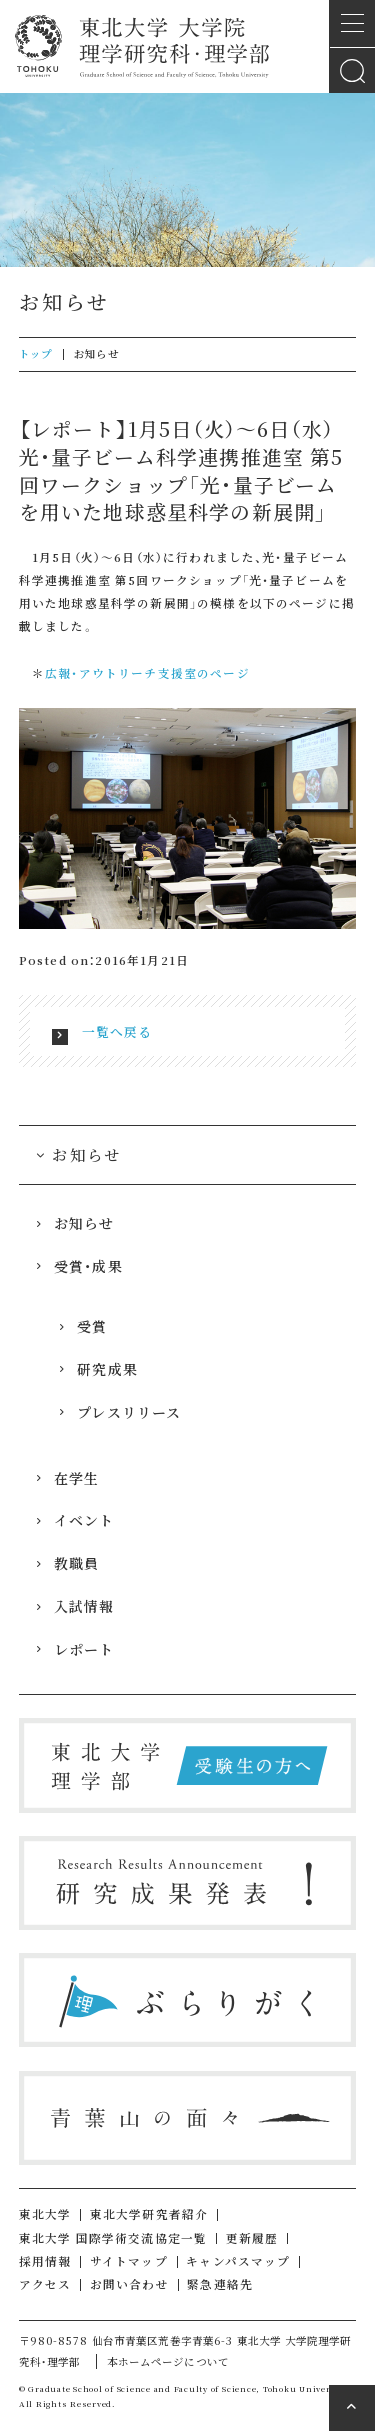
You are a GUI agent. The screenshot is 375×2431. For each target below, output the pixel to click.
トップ (36, 353)
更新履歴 (252, 2238)
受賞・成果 (79, 1266)
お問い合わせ (129, 2284)
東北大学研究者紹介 (149, 2214)
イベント (75, 1520)
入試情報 (75, 1606)
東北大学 (45, 2214)
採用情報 (45, 2261)
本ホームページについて (168, 2361)
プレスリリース (120, 1412)
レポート (75, 1649)
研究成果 (98, 1369)
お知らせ (75, 1223)
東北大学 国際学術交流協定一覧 (113, 2238)
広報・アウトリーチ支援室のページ (147, 673)
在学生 (67, 1478)
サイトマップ (129, 2261)
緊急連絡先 (220, 2284)
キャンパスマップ (238, 2261)
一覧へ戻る (117, 1031)
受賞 (83, 1326)
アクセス (45, 2284)
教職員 (67, 1563)
